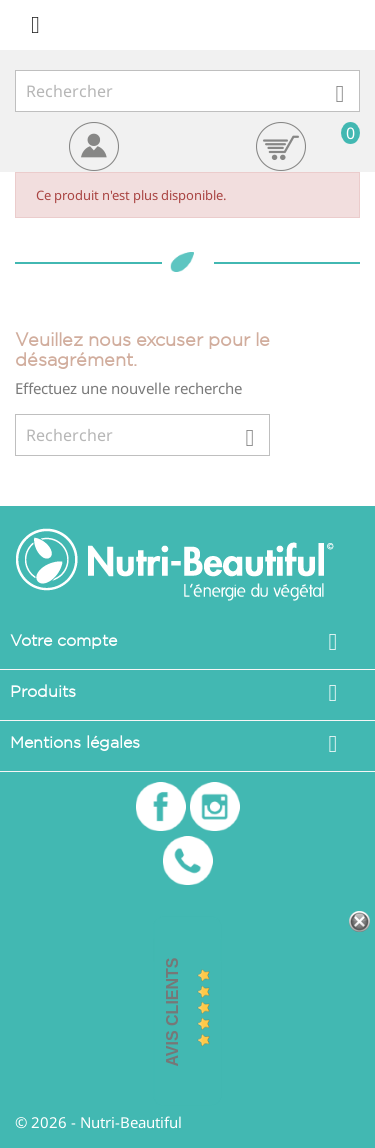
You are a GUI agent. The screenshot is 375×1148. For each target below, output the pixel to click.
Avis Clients (172, 1012)
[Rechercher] (187, 91)
